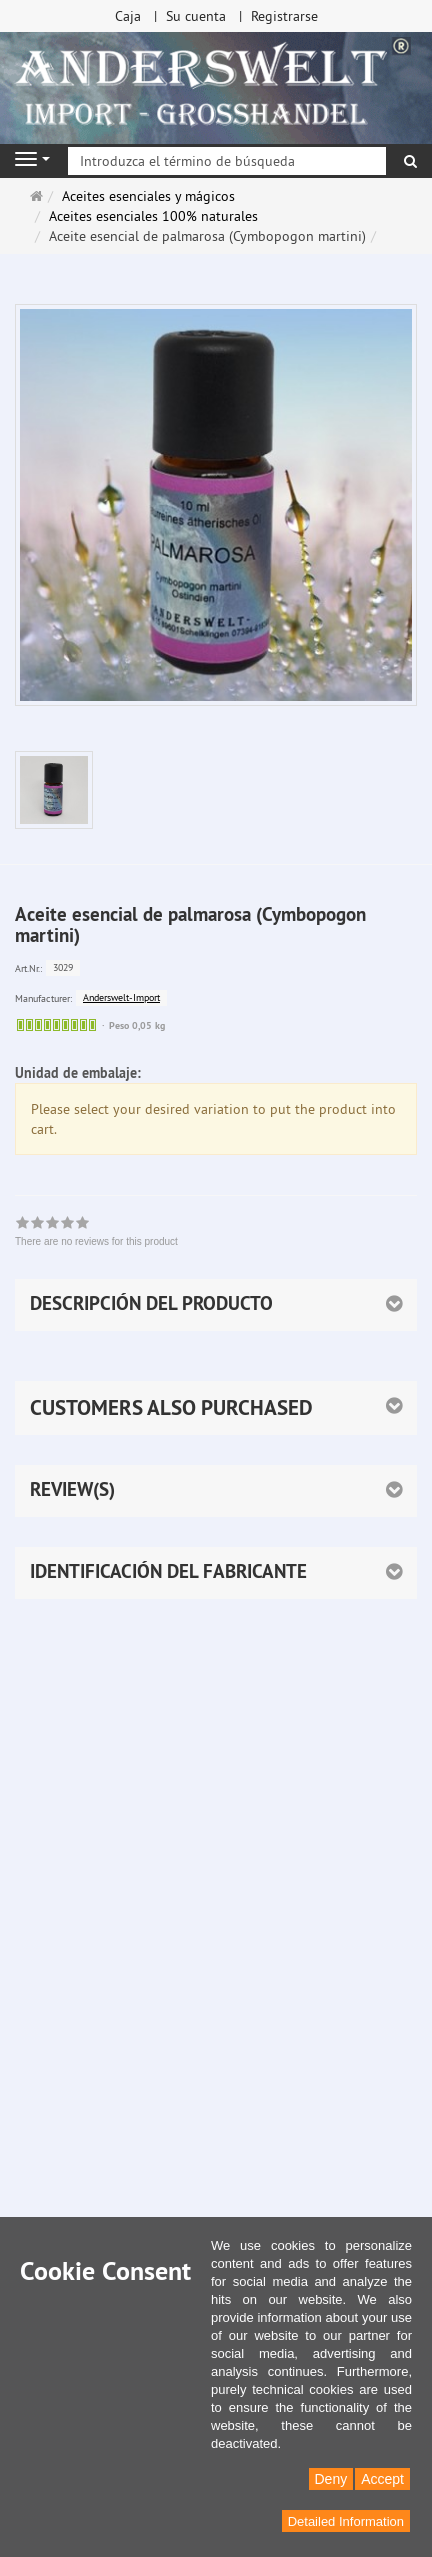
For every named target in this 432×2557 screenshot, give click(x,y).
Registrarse (284, 16)
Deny (331, 2479)
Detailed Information (346, 2521)
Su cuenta (196, 16)
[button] (216, 1408)
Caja (128, 16)
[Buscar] (410, 161)
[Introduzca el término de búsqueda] (227, 161)
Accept (382, 2479)
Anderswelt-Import (121, 997)
